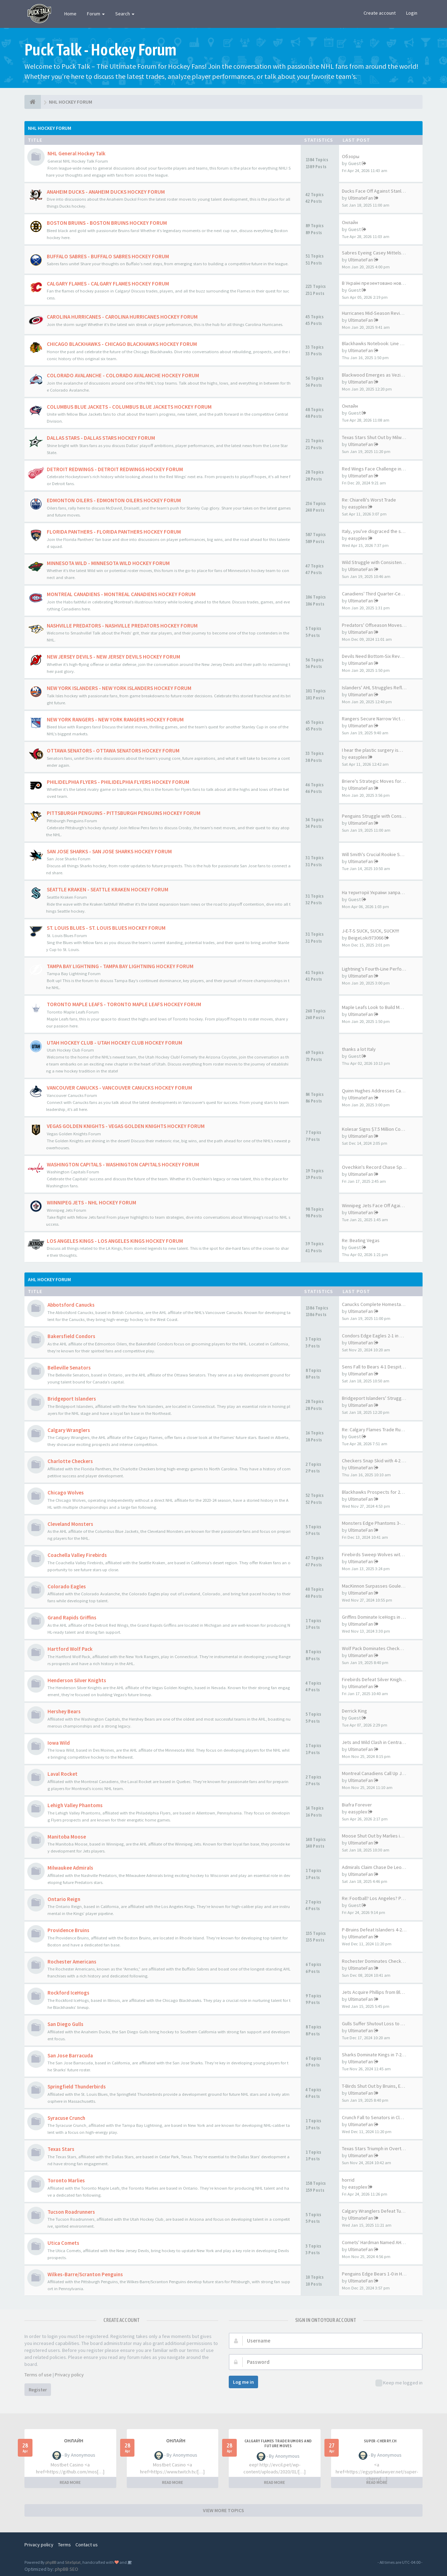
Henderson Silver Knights (76, 1680)
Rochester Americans (71, 1961)
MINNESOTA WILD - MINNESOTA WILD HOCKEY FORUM (108, 563)
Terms (64, 2544)
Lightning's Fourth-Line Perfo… (374, 969)
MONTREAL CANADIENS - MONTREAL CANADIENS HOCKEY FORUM (121, 594)
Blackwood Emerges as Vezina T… (377, 375)
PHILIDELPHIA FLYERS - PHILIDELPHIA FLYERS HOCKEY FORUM (118, 782)
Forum (96, 13)
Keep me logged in (399, 2383)
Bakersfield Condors (71, 1336)
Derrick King (354, 1711)
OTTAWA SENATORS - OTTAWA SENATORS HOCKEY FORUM (113, 750)
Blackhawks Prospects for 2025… (377, 1492)
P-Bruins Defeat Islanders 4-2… (374, 1930)
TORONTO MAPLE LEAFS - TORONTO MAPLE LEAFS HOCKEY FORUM (124, 1004)
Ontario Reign (63, 1899)
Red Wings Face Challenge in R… (376, 469)
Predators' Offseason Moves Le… (377, 625)
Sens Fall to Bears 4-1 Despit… (374, 1367)
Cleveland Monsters (70, 1524)
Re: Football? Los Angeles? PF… (375, 1898)
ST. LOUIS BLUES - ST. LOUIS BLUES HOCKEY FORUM (106, 928)
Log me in (243, 2382)
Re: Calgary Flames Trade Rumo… (377, 1429)
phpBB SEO (66, 2569)
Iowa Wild (58, 1742)
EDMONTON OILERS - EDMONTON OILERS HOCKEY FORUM (114, 500)
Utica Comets (63, 2243)
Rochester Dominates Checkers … (378, 1961)
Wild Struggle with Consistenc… (375, 562)
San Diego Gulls (65, 2024)
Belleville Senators (69, 1367)
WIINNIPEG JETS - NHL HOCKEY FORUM (91, 1202)
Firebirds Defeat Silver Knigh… (374, 1679)
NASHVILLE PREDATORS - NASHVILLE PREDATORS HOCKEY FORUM (122, 625)
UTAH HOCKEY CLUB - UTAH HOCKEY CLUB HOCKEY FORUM (114, 1042)
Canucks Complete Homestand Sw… (380, 1304)
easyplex (357, 507)
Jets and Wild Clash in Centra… (374, 1742)
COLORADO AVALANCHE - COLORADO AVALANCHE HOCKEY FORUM (123, 375)
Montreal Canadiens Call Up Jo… (375, 1773)
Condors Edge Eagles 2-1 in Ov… (376, 1335)
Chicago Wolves (65, 1492)
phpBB (50, 2562)
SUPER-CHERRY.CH (380, 2440)
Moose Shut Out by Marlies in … (375, 1836)
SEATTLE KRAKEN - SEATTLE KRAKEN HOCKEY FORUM (107, 889)
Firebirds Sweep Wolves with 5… (376, 1554)
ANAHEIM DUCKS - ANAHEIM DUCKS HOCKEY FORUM (106, 191)
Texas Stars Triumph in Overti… (374, 2148)
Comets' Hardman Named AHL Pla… (378, 2242)
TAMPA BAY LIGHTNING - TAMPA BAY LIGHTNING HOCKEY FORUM (120, 966)
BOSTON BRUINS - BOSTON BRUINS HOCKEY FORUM (107, 223)
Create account (380, 13)
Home (70, 13)
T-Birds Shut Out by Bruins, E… (373, 2086)
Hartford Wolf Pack (70, 1649)
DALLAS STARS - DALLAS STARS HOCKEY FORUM (101, 438)
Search (124, 13)
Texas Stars (60, 2149)
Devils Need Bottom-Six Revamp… (377, 656)
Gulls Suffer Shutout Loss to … (373, 2023)
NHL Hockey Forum (49, 128)
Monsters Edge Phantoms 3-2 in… (377, 1523)
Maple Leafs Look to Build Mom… (376, 1007)
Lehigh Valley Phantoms (75, 1805)
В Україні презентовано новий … (377, 283)
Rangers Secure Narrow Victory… (377, 718)
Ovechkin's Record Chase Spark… (377, 1167)
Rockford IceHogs (68, 1992)
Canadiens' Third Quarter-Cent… (375, 594)
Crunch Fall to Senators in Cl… (373, 2117)
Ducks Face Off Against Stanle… (375, 191)
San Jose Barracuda (70, 2055)
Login (411, 13)
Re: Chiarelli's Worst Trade (369, 500)
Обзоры (350, 156)
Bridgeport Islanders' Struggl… (374, 1398)
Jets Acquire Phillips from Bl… (373, 1992)
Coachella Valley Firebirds (77, 1555)
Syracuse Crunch (66, 2118)
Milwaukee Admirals (70, 1867)
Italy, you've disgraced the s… (373, 531)
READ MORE (70, 2482)
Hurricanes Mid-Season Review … (377, 313)
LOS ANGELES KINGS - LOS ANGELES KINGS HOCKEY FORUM (115, 1241)
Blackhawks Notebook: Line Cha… (377, 343)
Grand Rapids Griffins (71, 1617)
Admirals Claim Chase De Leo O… (376, 1867)
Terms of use (38, 2374)
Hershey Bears (64, 1711)
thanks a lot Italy (359, 1049)
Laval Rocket (62, 1773)
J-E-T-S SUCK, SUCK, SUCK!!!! (370, 931)
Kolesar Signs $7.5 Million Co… (373, 1129)
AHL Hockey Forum (49, 1279)
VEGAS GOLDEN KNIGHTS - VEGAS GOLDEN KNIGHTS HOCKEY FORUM (126, 1126)
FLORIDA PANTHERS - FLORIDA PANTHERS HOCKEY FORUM (114, 531)
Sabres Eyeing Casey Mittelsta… (376, 253)
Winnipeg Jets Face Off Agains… (376, 1205)
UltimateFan (360, 198)
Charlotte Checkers (70, 1461)
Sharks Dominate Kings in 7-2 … (374, 2054)
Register (38, 2389)
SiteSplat (73, 2562)
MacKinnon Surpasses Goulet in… (377, 1586)
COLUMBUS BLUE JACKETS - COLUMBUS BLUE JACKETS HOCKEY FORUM (129, 406)
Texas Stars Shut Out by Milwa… (375, 437)
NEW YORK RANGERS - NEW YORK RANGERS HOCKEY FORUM (115, 719)
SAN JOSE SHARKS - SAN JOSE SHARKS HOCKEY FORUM (109, 851)
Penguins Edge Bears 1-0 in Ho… (375, 2274)
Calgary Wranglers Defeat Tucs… (376, 2211)
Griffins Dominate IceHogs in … (374, 1617)
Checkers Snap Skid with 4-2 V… (375, 1460)
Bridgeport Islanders (71, 1398)
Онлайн (350, 222)
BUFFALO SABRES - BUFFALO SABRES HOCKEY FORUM (108, 256)
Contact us (86, 2544)
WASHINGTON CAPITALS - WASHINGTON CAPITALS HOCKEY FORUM (123, 1164)
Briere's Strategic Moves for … (374, 781)
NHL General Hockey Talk (76, 153)
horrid (348, 2180)
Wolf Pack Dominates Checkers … (377, 1648)
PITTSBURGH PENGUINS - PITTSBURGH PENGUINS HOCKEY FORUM (123, 813)
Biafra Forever (357, 1805)
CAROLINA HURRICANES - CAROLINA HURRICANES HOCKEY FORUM (122, 316)
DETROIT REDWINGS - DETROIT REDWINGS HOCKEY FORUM (115, 469)
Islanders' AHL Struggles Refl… (374, 687)
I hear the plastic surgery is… (372, 750)
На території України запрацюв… (377, 892)
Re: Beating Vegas (361, 1240)
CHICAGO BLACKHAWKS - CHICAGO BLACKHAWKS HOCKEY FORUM (122, 344)
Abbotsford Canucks (71, 1304)
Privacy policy (69, 2374)
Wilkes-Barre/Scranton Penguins (85, 2274)
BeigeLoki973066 (365, 938)
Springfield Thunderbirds (76, 2086)
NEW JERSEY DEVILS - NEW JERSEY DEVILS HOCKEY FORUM (113, 656)
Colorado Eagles (66, 1586)
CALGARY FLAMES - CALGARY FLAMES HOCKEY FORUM (108, 283)
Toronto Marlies (66, 2180)
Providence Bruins (68, 1930)
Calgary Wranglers (68, 1430)
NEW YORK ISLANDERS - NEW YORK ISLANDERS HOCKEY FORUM (119, 688)
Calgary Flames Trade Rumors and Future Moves (278, 2443)
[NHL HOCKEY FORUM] (32, 102)
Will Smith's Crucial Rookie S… (373, 854)
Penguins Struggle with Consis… (376, 816)
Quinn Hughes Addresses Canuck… (378, 1090)
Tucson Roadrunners (71, 2211)
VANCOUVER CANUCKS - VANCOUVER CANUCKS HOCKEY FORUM (119, 1087)
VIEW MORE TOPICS (223, 2510)
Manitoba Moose (66, 1836)
